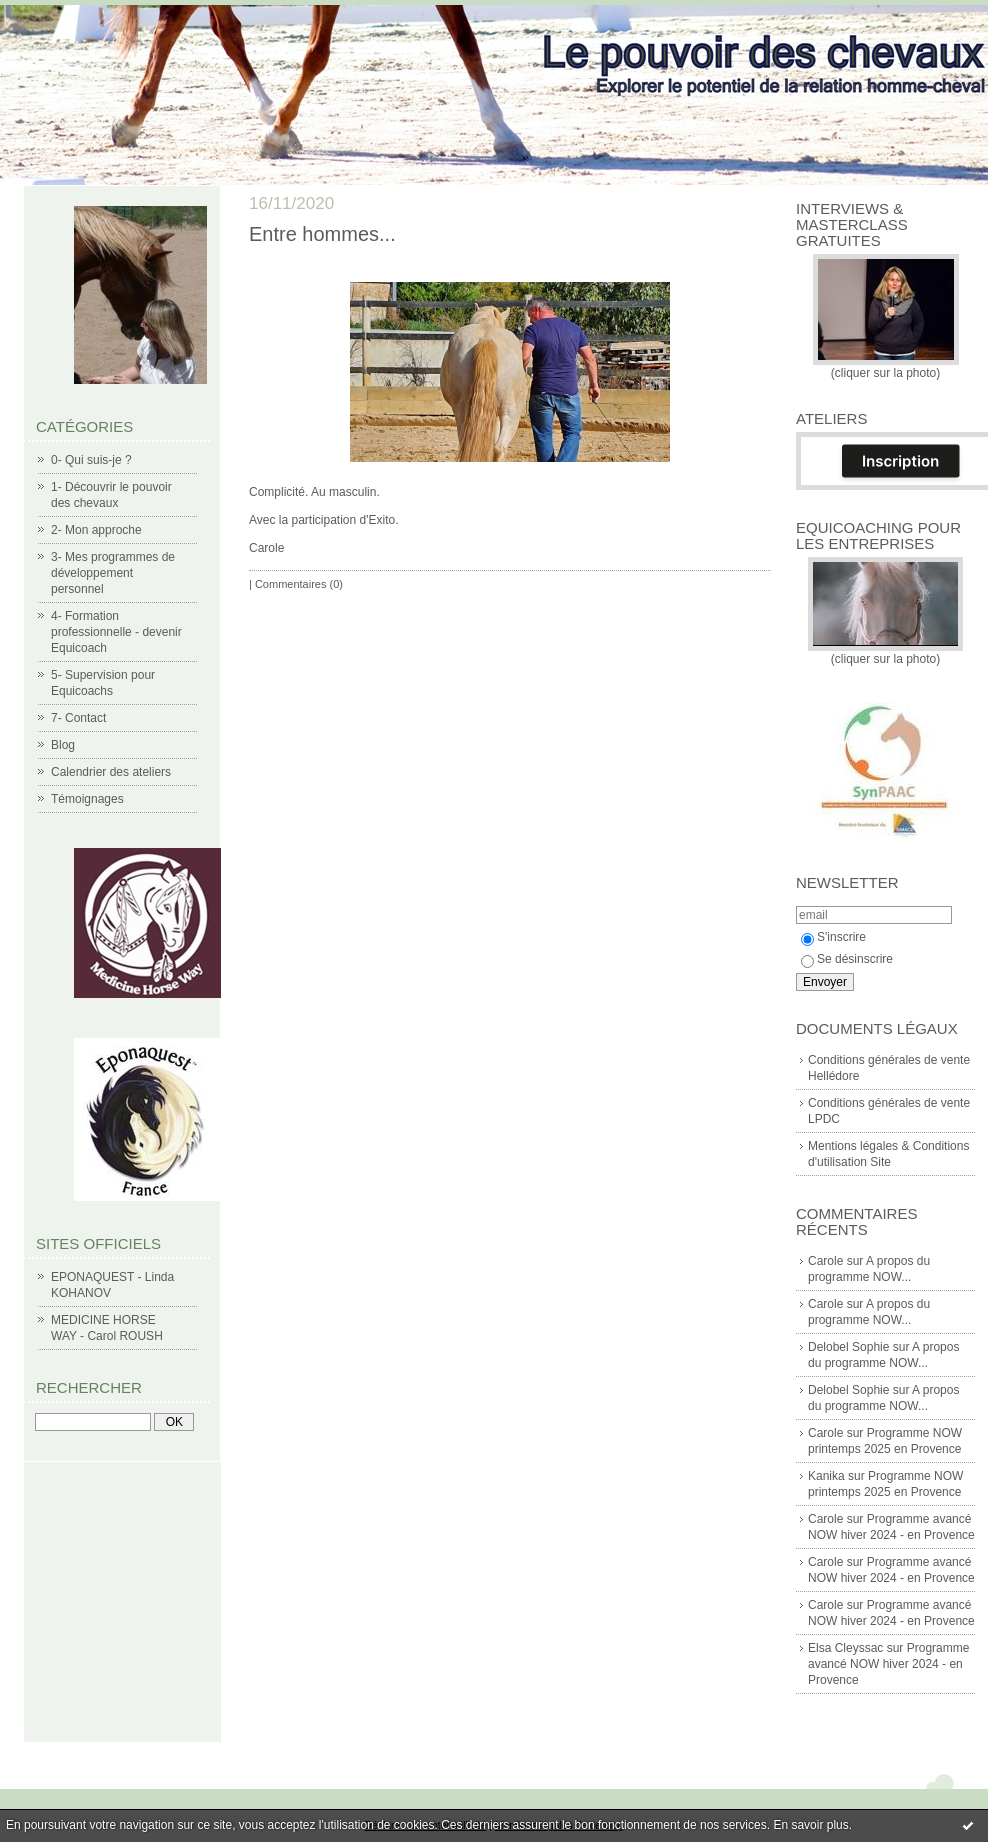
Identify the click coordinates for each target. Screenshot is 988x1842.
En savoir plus (810, 1825)
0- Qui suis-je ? (91, 460)
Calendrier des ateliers (111, 772)
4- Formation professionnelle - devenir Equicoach (116, 632)
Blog (63, 745)
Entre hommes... (322, 234)
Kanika (826, 1476)
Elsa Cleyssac (845, 1648)
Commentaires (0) (299, 584)
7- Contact (78, 718)
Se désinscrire (847, 959)
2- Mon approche (96, 530)
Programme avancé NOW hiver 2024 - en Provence (888, 1664)
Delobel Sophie (848, 1347)
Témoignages (87, 799)
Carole (825, 1261)
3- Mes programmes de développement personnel (113, 573)
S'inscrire (833, 937)
